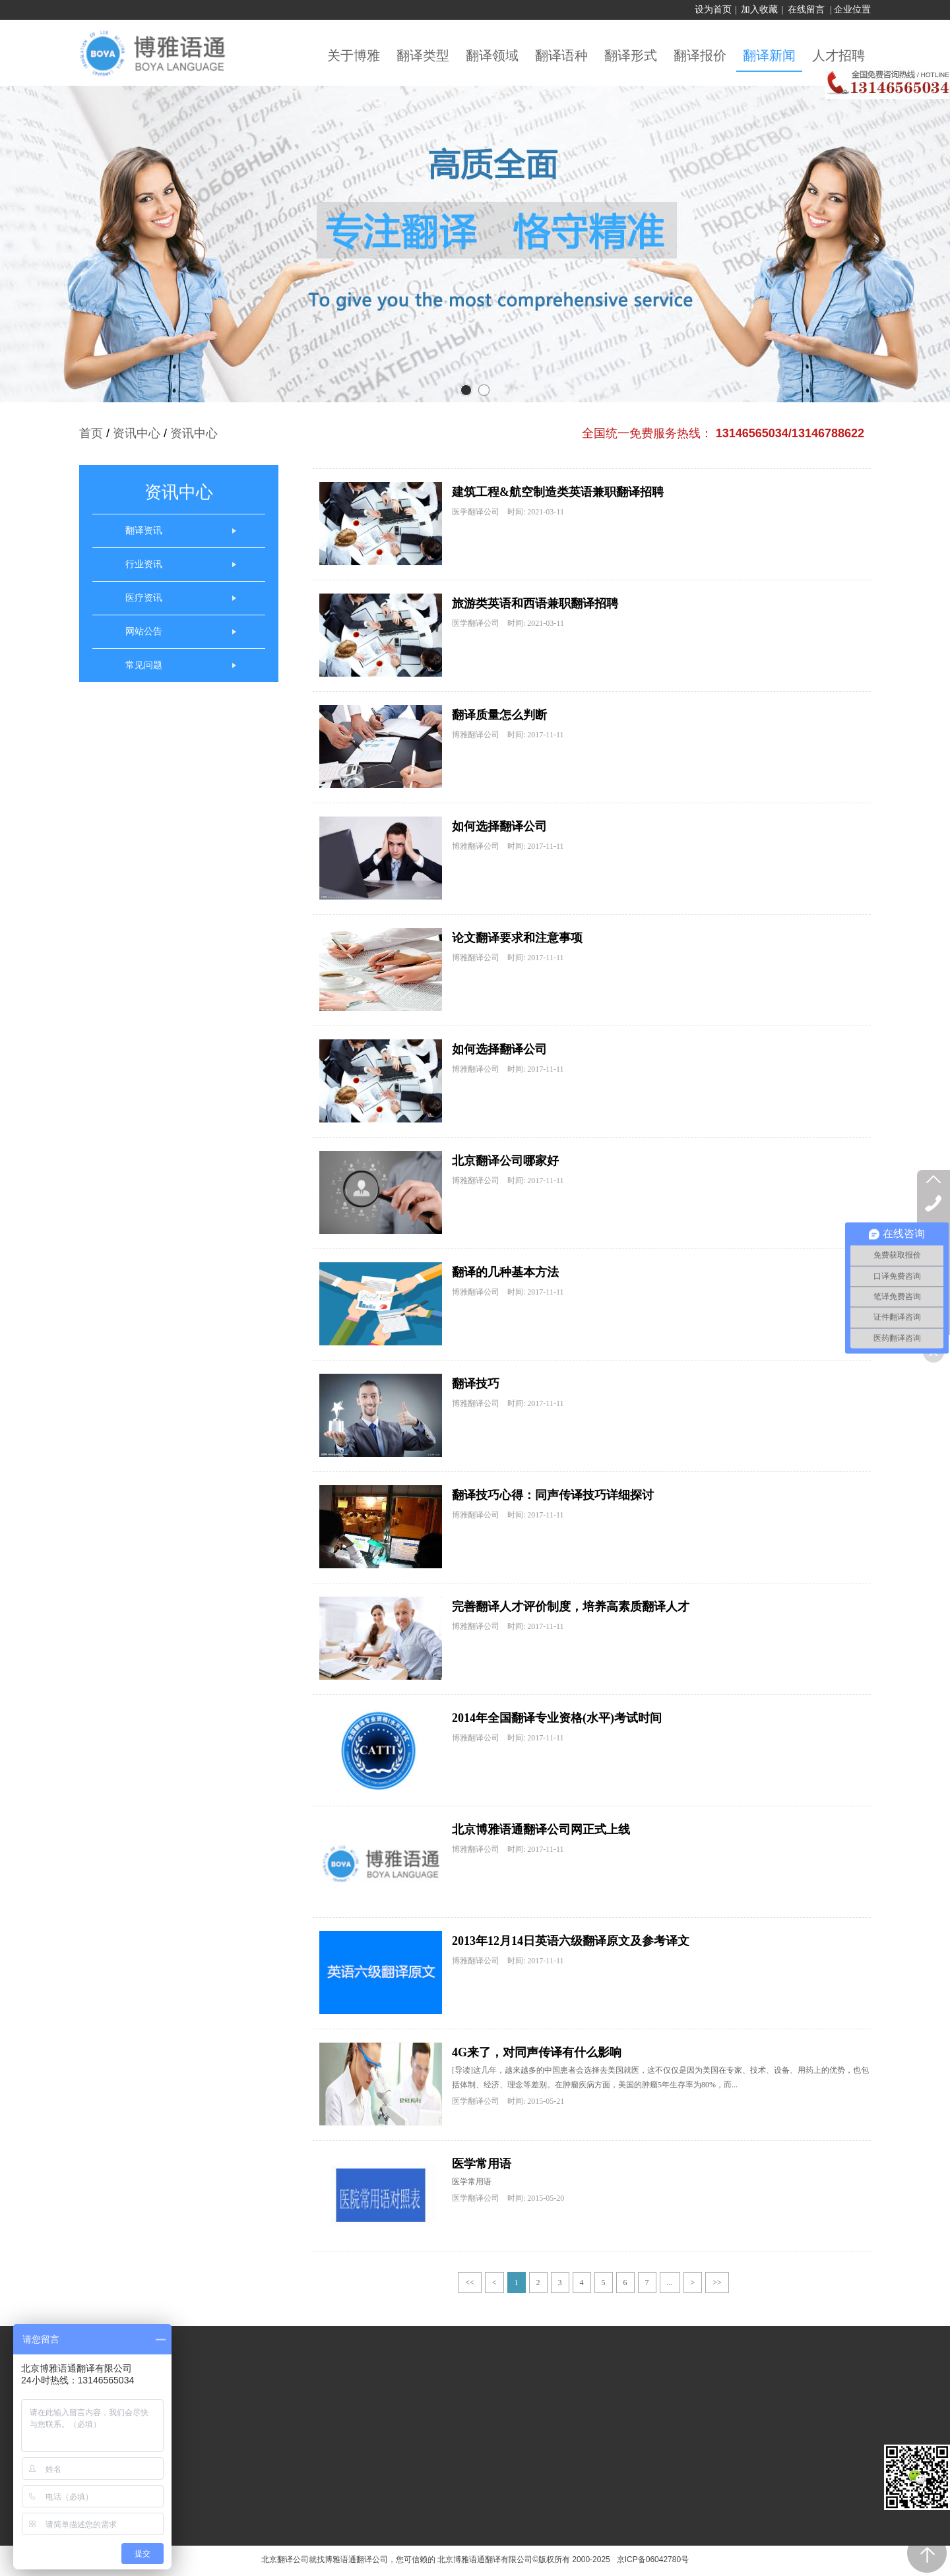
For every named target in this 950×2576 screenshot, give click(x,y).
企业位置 (852, 10)
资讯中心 (136, 433)
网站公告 (143, 631)
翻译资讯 (143, 531)
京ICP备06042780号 (650, 2559)
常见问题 (143, 665)
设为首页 (713, 10)
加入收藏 (759, 10)
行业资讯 (143, 564)
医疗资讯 (143, 598)
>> (717, 2282)
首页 (91, 433)
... (670, 2282)
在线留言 (806, 10)
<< (469, 2282)
